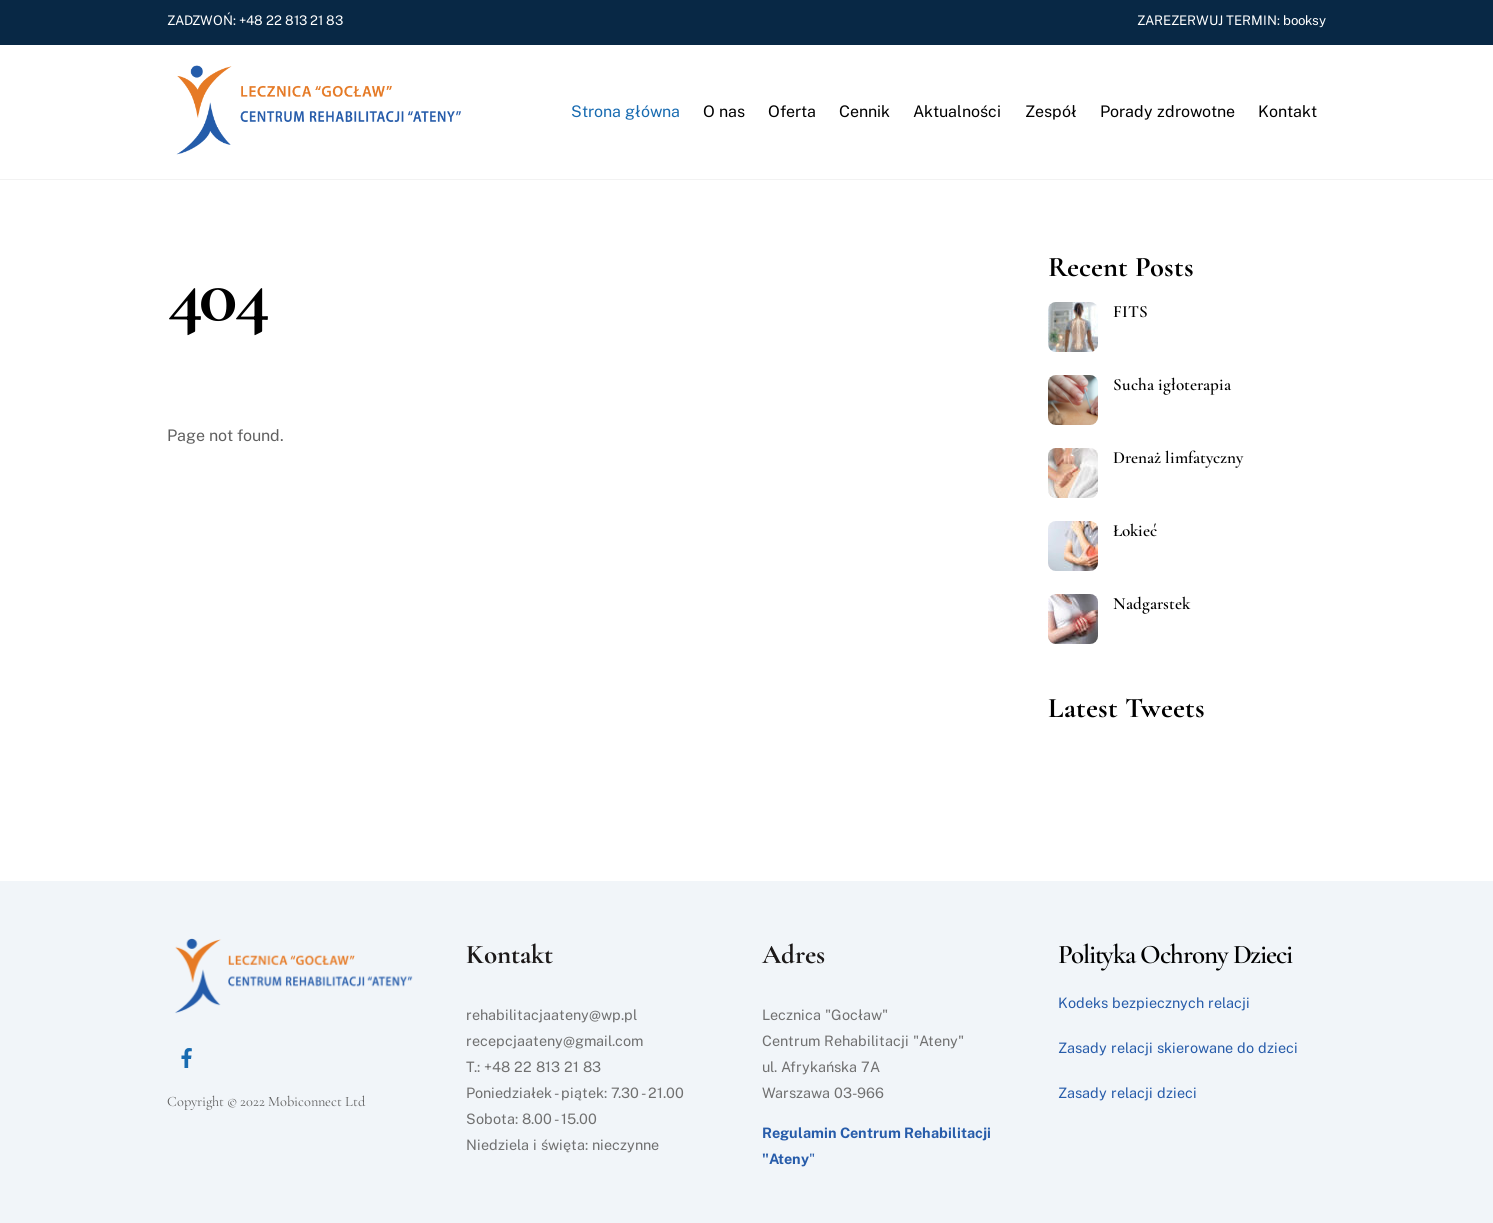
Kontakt (1287, 111)
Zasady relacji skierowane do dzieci (1178, 1047)
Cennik (864, 111)
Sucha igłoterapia (1172, 385)
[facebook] (187, 1055)
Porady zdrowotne (1167, 111)
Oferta (792, 111)
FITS (1130, 312)
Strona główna (625, 111)
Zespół (1051, 111)
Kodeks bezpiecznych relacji (1154, 1002)
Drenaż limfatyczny (1178, 458)
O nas (724, 111)
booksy (1303, 20)
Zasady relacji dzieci (1127, 1092)
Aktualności (957, 111)
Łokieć (1135, 531)
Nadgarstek (1151, 604)
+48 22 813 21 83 (291, 20)
